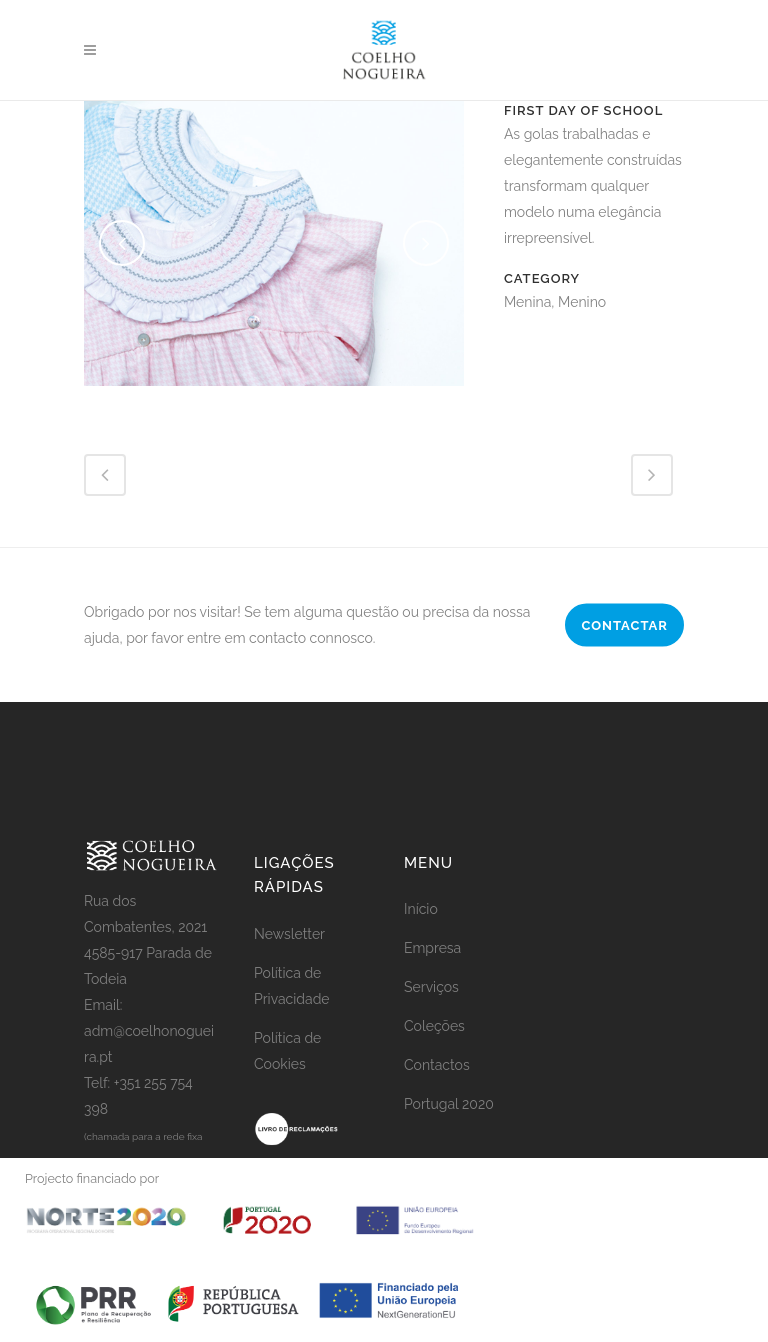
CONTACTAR (624, 624)
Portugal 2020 (449, 1104)
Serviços (431, 987)
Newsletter (289, 934)
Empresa (432, 948)
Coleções (434, 1026)
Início (421, 909)
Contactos (437, 1065)
